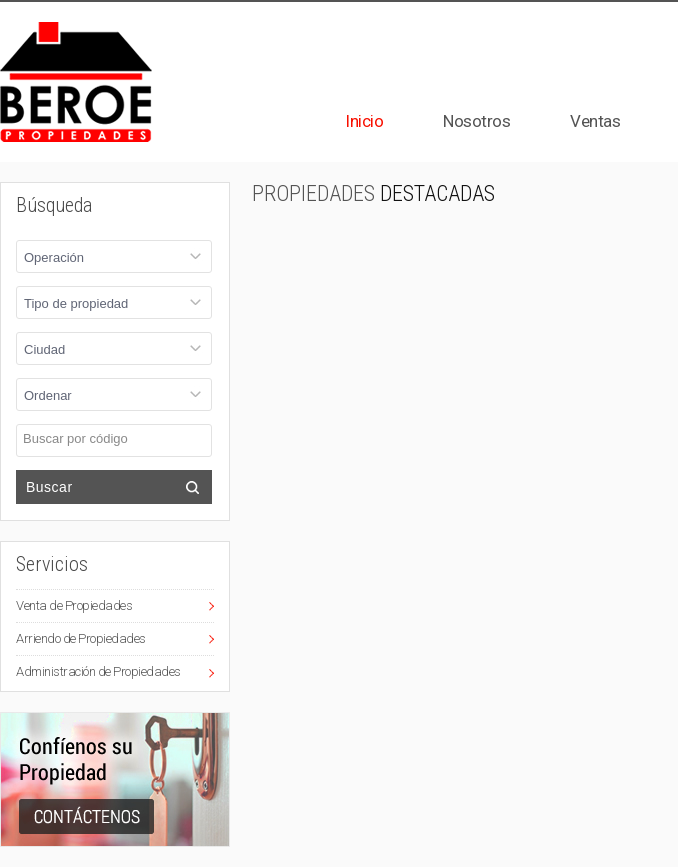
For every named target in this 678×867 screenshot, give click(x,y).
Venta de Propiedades (74, 605)
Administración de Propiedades (98, 671)
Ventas (595, 121)
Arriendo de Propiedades (81, 638)
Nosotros (476, 121)
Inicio (364, 121)
